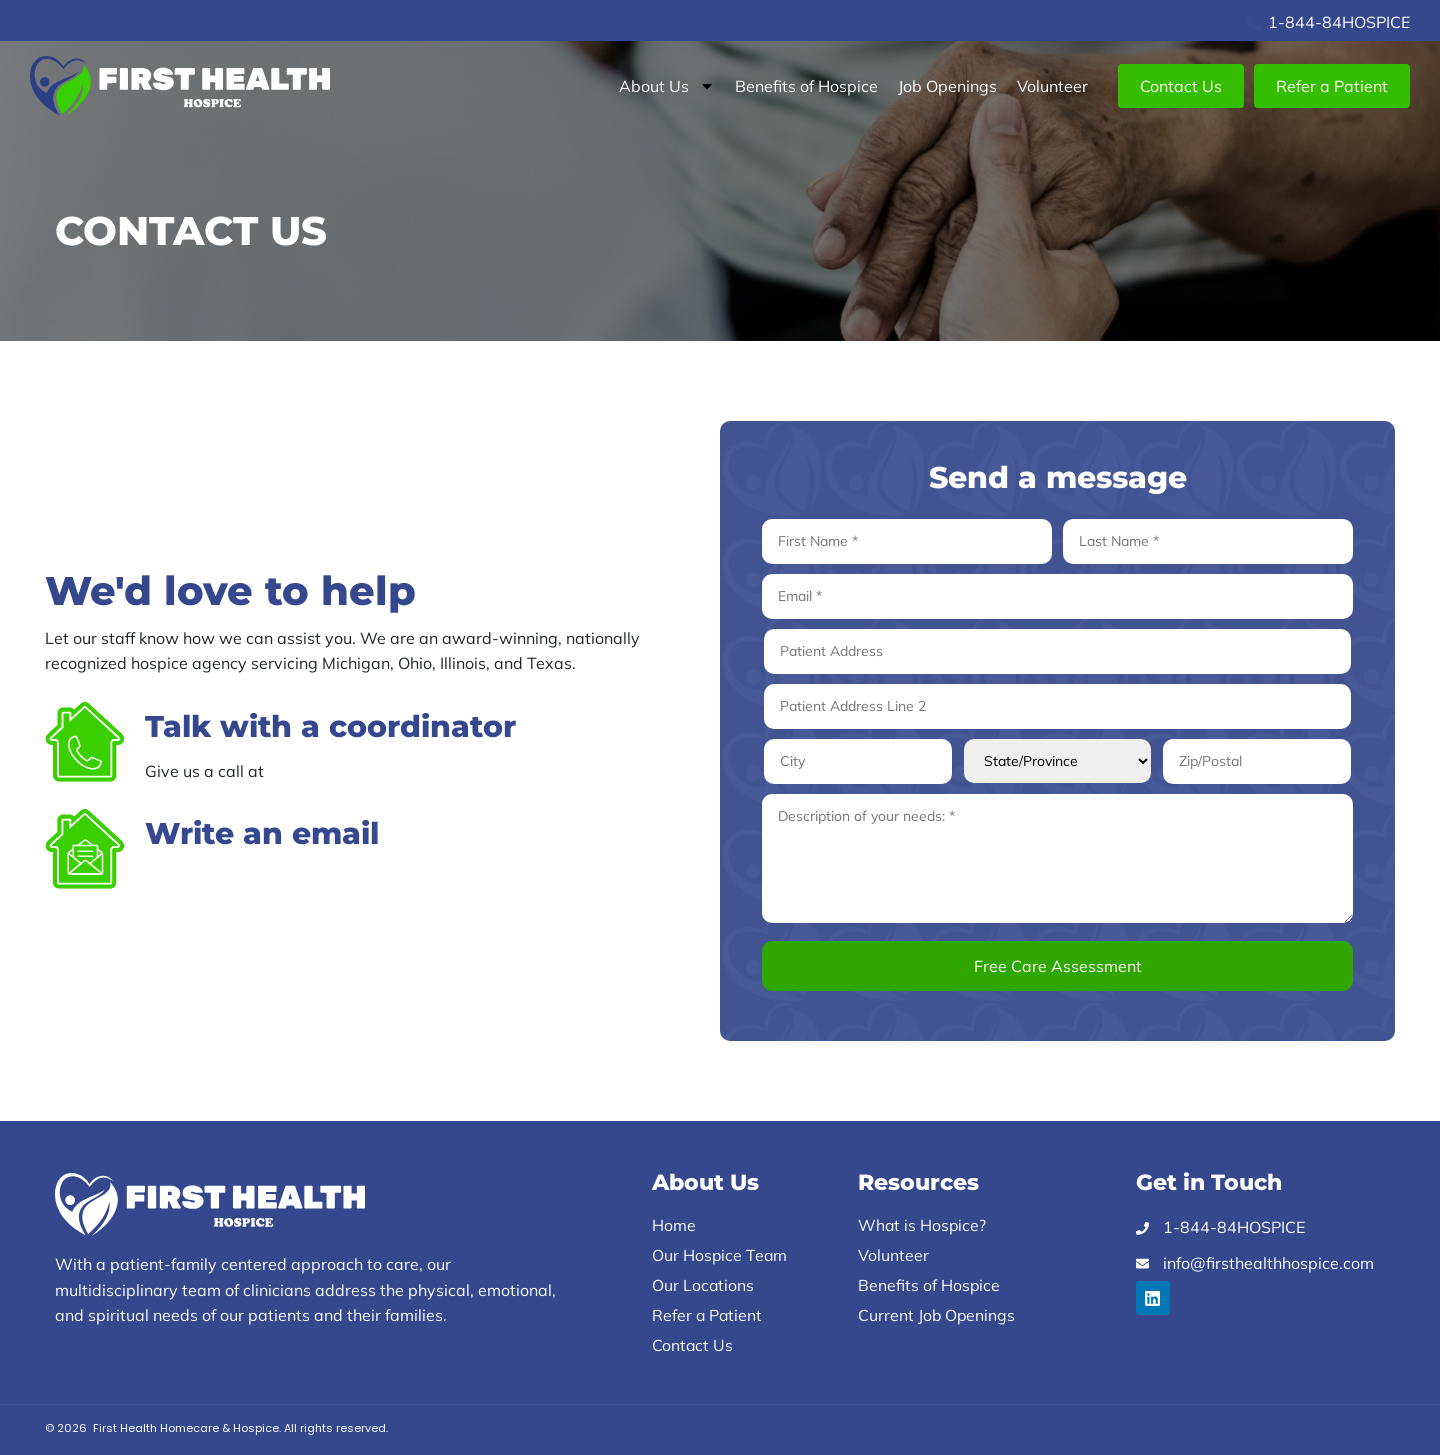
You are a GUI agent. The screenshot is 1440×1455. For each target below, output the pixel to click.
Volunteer (1052, 86)
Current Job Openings (937, 1315)
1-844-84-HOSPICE (342, 771)
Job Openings (947, 86)
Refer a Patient (708, 1315)
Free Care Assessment (1058, 966)
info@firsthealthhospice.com (250, 878)
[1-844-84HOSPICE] (1254, 23)
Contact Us (693, 1345)
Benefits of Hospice (806, 86)
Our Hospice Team (720, 1255)
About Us (667, 86)
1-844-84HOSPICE (1339, 22)
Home (674, 1225)
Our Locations (703, 1285)
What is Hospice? (923, 1225)
